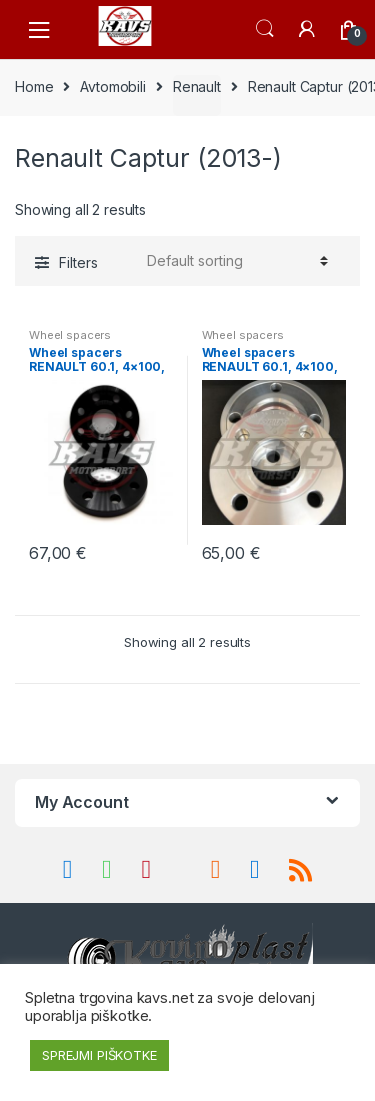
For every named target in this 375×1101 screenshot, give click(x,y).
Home (34, 86)
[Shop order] (234, 261)
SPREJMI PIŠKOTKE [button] (99, 1055)
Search (265, 29)
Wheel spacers (70, 335)
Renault (197, 86)
